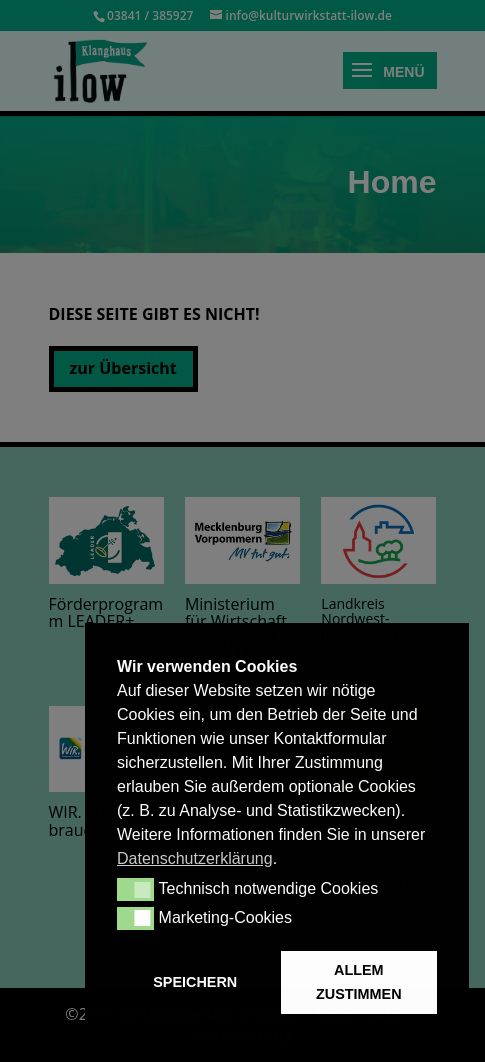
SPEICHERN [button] (195, 982)
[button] (135, 889)
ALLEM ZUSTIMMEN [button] (359, 982)
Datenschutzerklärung (195, 858)
